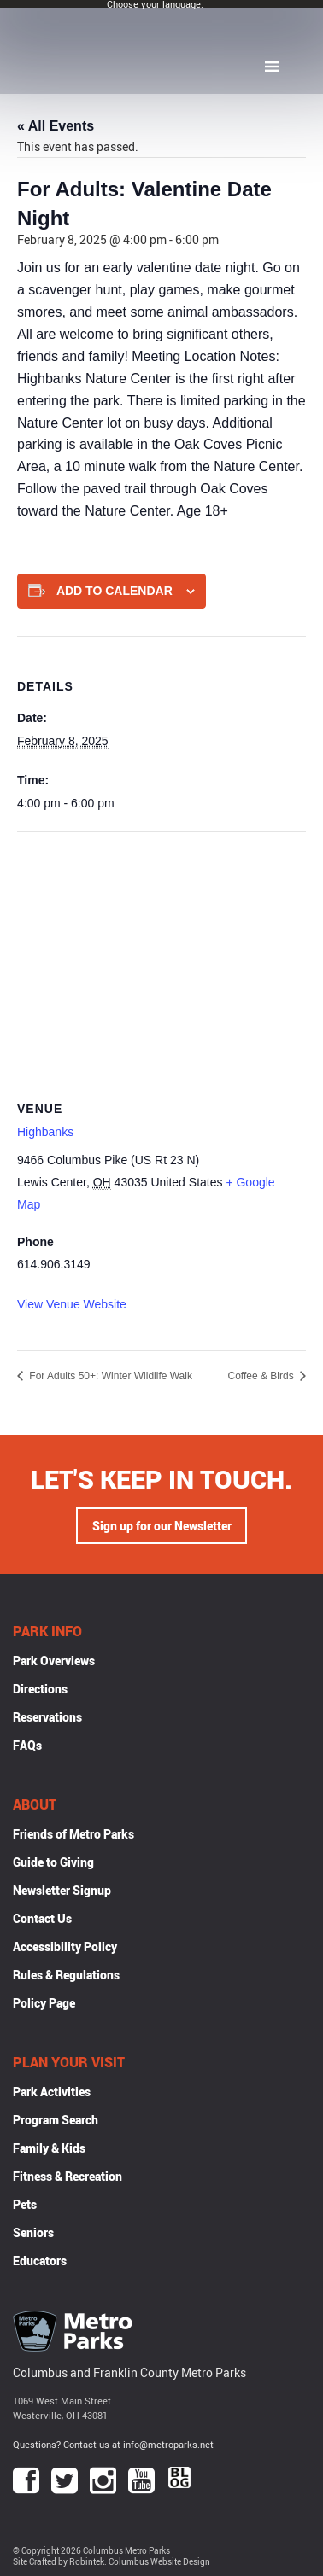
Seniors (33, 2232)
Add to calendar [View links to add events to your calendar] (114, 590)
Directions (40, 1689)
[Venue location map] (161, 955)
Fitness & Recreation (67, 2176)
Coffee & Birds (262, 1376)
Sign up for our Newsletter (162, 1526)
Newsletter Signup (62, 1890)
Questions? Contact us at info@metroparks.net (113, 2444)
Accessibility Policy (65, 1946)
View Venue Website (71, 1304)
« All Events (55, 126)
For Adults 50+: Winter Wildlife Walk (109, 1376)
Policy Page (44, 2003)
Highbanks (45, 1132)
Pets (25, 2204)
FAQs (27, 1745)
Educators (40, 2261)
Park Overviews (54, 1660)
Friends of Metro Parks (73, 1834)
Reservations (47, 1717)
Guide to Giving (53, 1862)
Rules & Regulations (66, 1975)
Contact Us (42, 1918)
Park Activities (52, 2092)
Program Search (55, 2120)
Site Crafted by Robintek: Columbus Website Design (111, 2561)
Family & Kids (49, 2148)
